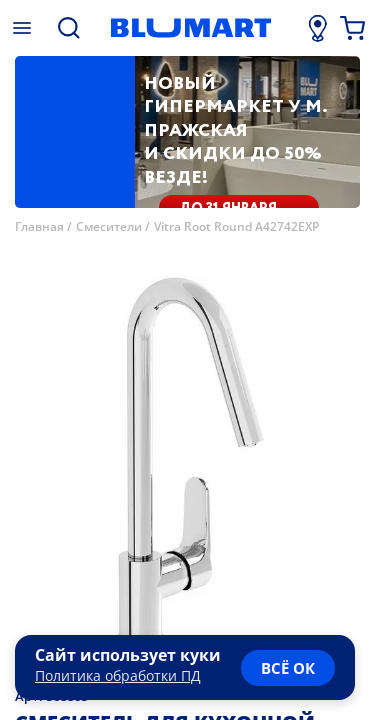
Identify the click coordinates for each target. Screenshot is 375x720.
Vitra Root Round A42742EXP (236, 226)
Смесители (109, 226)
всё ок (288, 668)
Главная (39, 226)
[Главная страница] (190, 28)
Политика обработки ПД (118, 675)
